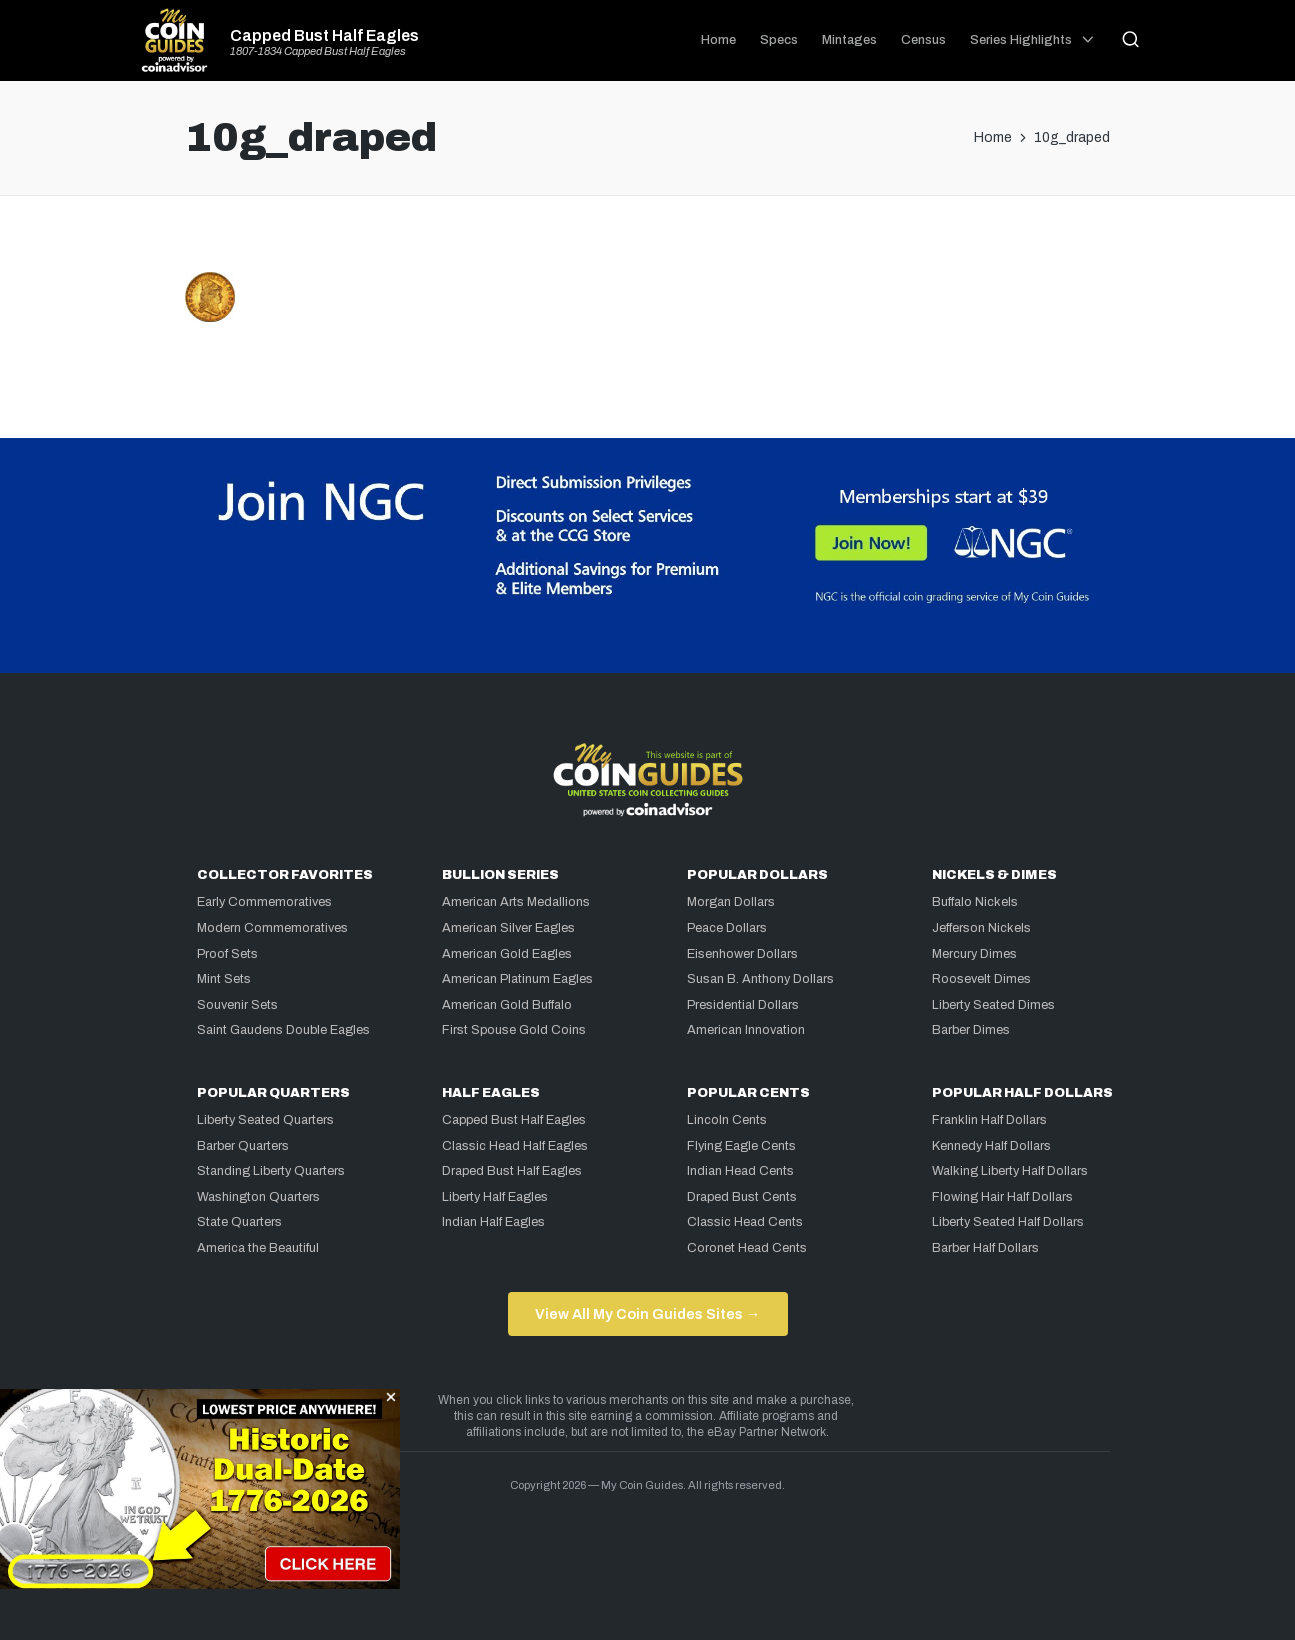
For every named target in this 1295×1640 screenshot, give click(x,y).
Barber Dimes (971, 1030)
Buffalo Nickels (975, 902)
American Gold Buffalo (507, 1005)
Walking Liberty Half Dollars (1010, 1171)
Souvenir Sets (237, 1005)
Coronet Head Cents (747, 1248)
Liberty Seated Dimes (993, 1005)
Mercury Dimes (974, 954)
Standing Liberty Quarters (271, 1171)
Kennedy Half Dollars (991, 1146)
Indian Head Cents (740, 1171)
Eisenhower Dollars (742, 954)
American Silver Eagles (508, 928)
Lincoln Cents (727, 1120)
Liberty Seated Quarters (265, 1120)
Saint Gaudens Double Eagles (283, 1030)
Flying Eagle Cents (741, 1146)
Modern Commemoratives (272, 928)
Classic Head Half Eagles (515, 1146)
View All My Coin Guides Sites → (647, 1314)
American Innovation (746, 1030)
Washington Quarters (258, 1197)
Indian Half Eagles (493, 1222)
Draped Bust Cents (742, 1197)
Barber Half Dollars (985, 1248)
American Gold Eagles (507, 954)
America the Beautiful (258, 1248)
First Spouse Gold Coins (514, 1030)
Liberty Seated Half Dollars (1008, 1222)
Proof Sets (227, 954)
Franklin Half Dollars (989, 1120)
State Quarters (239, 1222)
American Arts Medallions (516, 902)
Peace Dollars (727, 928)
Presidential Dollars (743, 1005)
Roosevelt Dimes (981, 979)
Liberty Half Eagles (495, 1197)
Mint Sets (224, 979)
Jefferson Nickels (981, 928)
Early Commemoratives (264, 902)
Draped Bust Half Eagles (512, 1171)
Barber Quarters (243, 1146)
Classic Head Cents (745, 1222)
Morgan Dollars (731, 902)
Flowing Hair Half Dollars (1002, 1197)
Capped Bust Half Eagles (324, 36)
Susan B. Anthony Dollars (760, 979)
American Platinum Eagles (517, 979)
